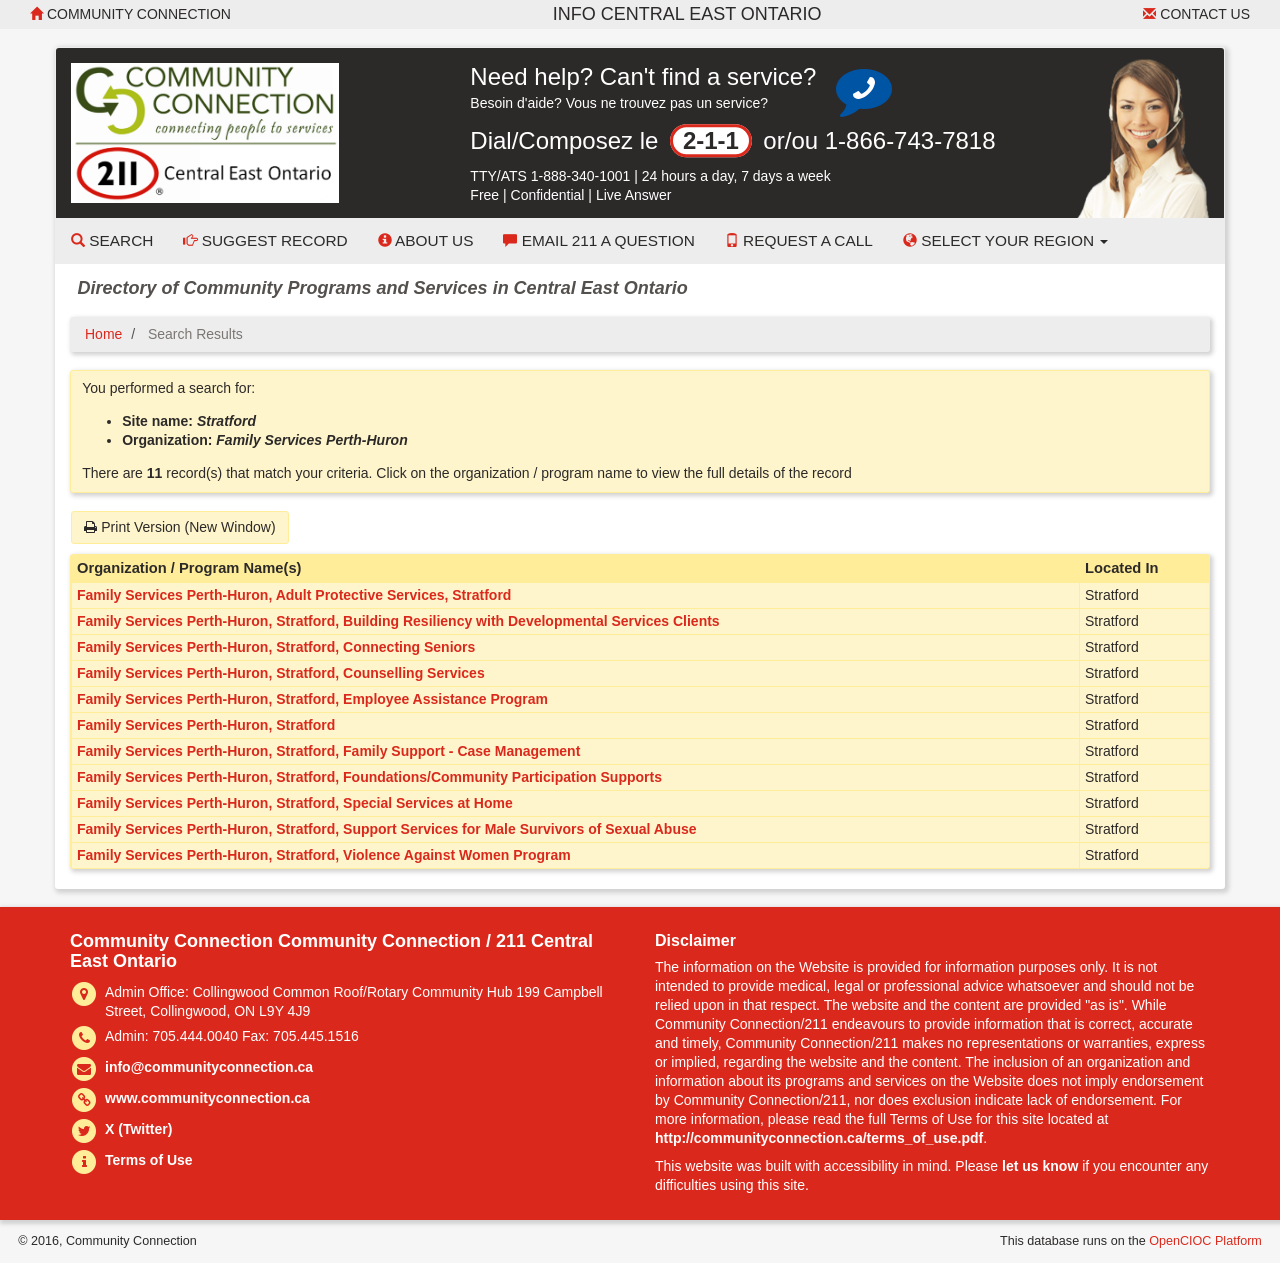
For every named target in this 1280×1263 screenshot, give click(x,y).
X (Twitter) (138, 1129)
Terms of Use (149, 1160)
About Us (426, 240)
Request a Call (799, 240)
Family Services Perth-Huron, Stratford (206, 725)
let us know (1040, 1166)
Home (103, 334)
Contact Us (1196, 14)
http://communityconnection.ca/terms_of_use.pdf (819, 1138)
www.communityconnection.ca (207, 1098)
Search (112, 240)
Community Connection (130, 14)
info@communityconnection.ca (209, 1067)
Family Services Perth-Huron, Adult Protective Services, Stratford (294, 595)
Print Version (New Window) (179, 527)
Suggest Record (265, 240)
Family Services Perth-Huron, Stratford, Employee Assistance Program (312, 699)
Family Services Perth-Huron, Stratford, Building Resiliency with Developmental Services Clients (398, 621)
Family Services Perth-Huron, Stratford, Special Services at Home (295, 803)
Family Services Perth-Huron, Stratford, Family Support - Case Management (328, 751)
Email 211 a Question (598, 240)
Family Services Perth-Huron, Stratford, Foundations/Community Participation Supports (369, 777)
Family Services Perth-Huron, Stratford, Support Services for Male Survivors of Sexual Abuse (387, 829)
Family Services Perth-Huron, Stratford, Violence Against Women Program (324, 855)
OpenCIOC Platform (1205, 1241)
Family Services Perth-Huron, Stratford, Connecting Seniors (276, 647)
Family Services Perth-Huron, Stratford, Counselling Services (281, 673)
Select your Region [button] (1006, 240)
